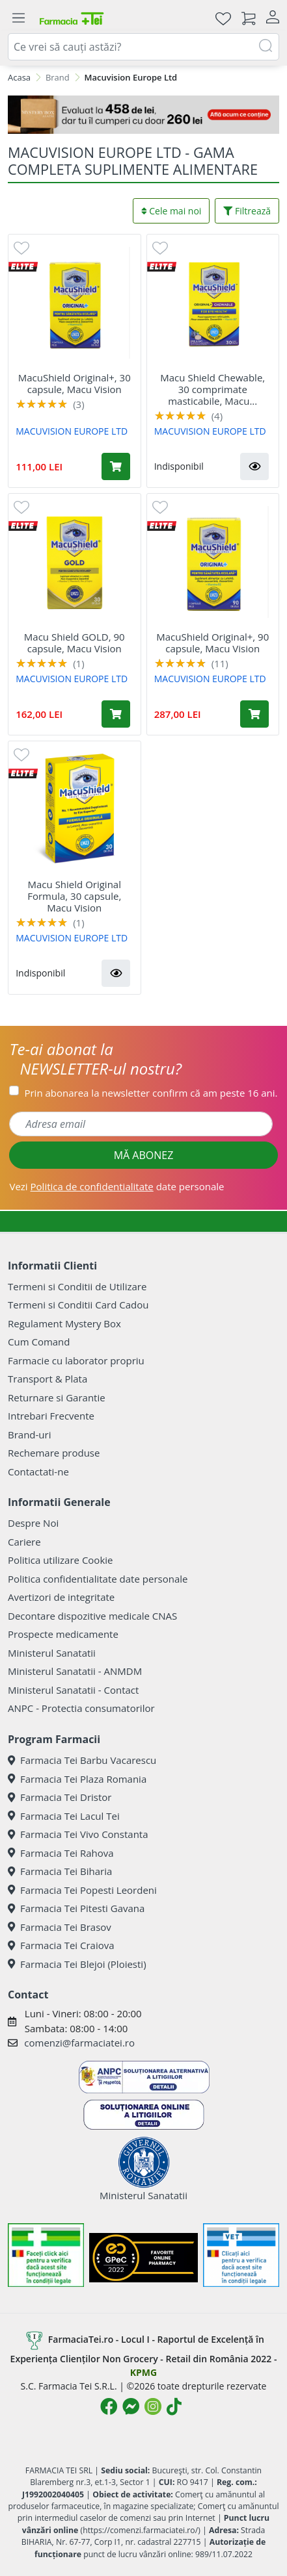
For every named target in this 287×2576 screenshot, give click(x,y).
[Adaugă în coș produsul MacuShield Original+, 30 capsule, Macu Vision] (116, 466)
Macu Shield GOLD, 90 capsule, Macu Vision (74, 642)
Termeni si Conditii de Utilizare (77, 1286)
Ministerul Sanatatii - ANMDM (75, 1670)
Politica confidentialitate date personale (97, 1578)
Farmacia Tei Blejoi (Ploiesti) (77, 1964)
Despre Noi (33, 1522)
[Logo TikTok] (174, 2406)
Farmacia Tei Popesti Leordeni (82, 1889)
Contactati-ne (38, 1471)
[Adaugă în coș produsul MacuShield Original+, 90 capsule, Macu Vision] (254, 714)
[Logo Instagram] (152, 2406)
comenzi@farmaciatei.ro (79, 2042)
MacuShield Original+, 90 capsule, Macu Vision (212, 642)
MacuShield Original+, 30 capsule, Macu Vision (74, 383)
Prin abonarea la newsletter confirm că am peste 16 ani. (150, 1092)
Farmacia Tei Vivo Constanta (78, 1834)
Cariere (24, 1541)
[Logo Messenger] (130, 2406)
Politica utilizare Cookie (60, 1559)
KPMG (143, 2372)
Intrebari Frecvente (51, 1415)
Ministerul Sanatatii (52, 1652)
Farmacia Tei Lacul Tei (64, 1815)
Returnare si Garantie (56, 1397)
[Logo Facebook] (108, 2406)
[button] (254, 466)
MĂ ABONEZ (144, 1155)
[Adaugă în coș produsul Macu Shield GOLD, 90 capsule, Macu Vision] (116, 714)
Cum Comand (39, 1341)
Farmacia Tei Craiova (61, 1945)
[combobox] (143, 46)
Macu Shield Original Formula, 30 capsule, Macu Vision (74, 895)
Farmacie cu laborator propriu (76, 1360)
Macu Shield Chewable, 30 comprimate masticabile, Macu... (212, 389)
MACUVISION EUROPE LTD (72, 431)
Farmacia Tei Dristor (59, 1797)
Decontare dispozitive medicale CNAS (92, 1615)
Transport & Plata (47, 1378)
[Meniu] (18, 18)
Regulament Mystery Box (64, 1323)
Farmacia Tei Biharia (60, 1871)
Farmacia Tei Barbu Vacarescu (82, 1759)
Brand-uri (29, 1434)
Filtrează (247, 211)
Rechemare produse (54, 1452)
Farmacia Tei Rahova (61, 1852)
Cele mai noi (171, 211)
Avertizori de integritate (61, 1596)
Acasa (19, 77)
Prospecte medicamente (63, 1633)
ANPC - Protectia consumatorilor (81, 1708)
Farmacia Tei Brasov (59, 1926)
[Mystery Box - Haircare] (143, 115)
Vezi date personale (116, 1186)
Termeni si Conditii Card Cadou (78, 1304)
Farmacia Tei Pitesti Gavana (76, 1908)
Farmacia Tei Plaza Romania (77, 1778)
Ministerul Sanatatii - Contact (73, 1689)
